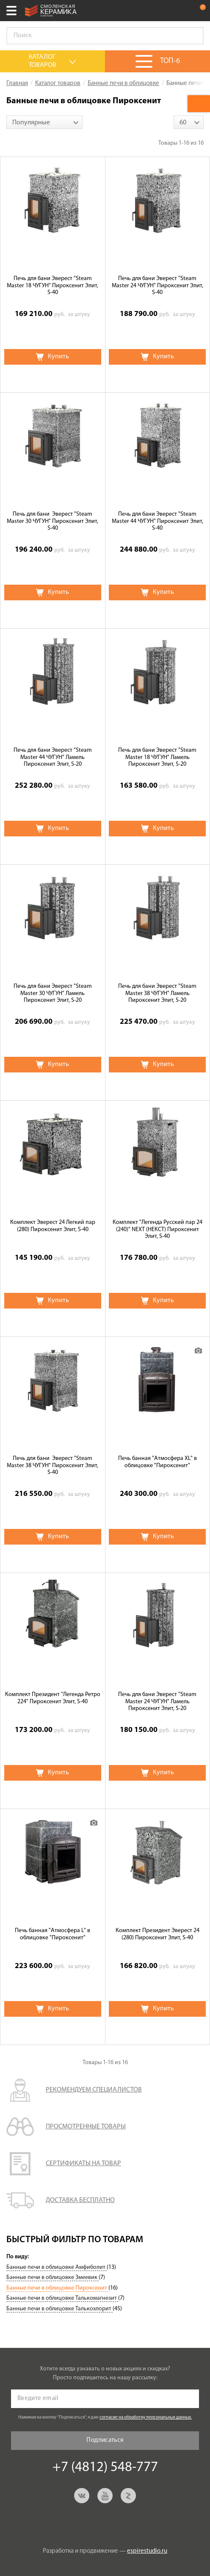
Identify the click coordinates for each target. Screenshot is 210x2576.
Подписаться (104, 2440)
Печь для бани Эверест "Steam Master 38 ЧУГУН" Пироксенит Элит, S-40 (52, 1465)
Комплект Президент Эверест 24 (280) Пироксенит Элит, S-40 (157, 1934)
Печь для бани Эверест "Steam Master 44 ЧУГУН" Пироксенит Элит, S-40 (157, 521)
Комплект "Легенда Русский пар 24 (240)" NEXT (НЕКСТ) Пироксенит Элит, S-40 (157, 1229)
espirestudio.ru (147, 2551)
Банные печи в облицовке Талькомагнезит (62, 2298)
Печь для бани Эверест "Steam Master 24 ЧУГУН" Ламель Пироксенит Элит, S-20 (157, 1701)
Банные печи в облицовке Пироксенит (57, 2288)
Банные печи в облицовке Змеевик (52, 2277)
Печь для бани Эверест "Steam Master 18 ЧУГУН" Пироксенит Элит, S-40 (52, 285)
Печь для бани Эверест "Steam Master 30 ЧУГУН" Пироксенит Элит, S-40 (52, 521)
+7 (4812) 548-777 (182, 10)
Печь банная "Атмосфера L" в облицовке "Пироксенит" (52, 1934)
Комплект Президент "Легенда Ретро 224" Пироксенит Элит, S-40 (52, 1698)
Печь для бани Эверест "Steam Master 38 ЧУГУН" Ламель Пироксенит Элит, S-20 (157, 993)
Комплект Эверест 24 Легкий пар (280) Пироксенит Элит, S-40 (52, 1226)
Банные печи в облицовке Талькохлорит (59, 2309)
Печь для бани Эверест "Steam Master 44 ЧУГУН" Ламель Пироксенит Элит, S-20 (53, 757)
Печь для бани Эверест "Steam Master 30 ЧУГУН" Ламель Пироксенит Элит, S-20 (53, 993)
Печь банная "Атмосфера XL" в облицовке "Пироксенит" (157, 1462)
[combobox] (44, 122)
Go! (192, 36)
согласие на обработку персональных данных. (145, 2417)
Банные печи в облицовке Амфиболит (56, 2267)
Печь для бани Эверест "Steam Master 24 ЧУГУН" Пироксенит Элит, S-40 (157, 285)
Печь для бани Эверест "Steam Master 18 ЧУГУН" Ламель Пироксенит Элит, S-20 (157, 757)
